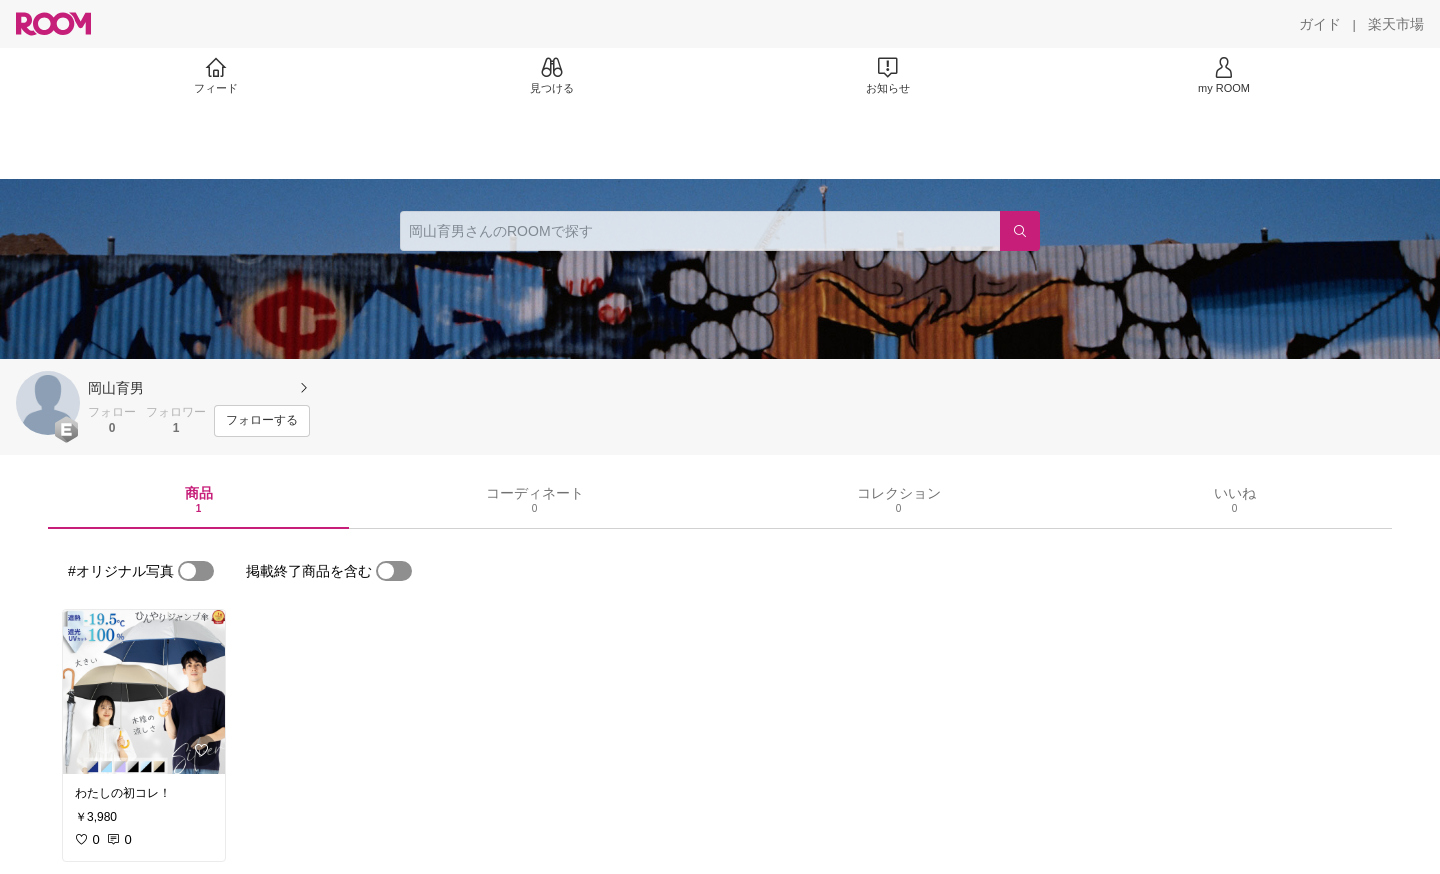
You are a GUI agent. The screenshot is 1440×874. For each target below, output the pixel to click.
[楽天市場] (1396, 24)
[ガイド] (1320, 24)
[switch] (196, 571)
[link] (144, 692)
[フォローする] (262, 421)
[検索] (1020, 231)
